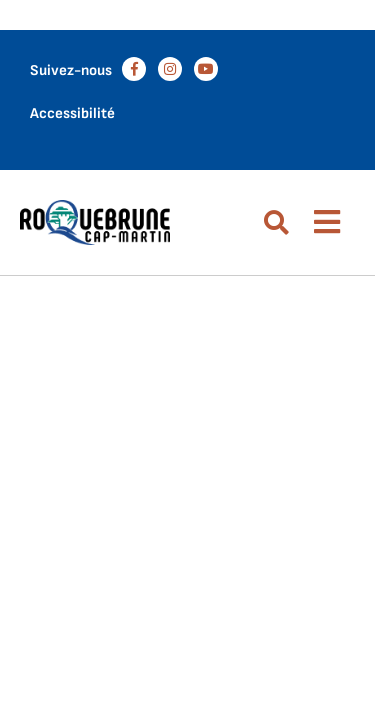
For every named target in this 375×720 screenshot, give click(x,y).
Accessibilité (72, 113)
